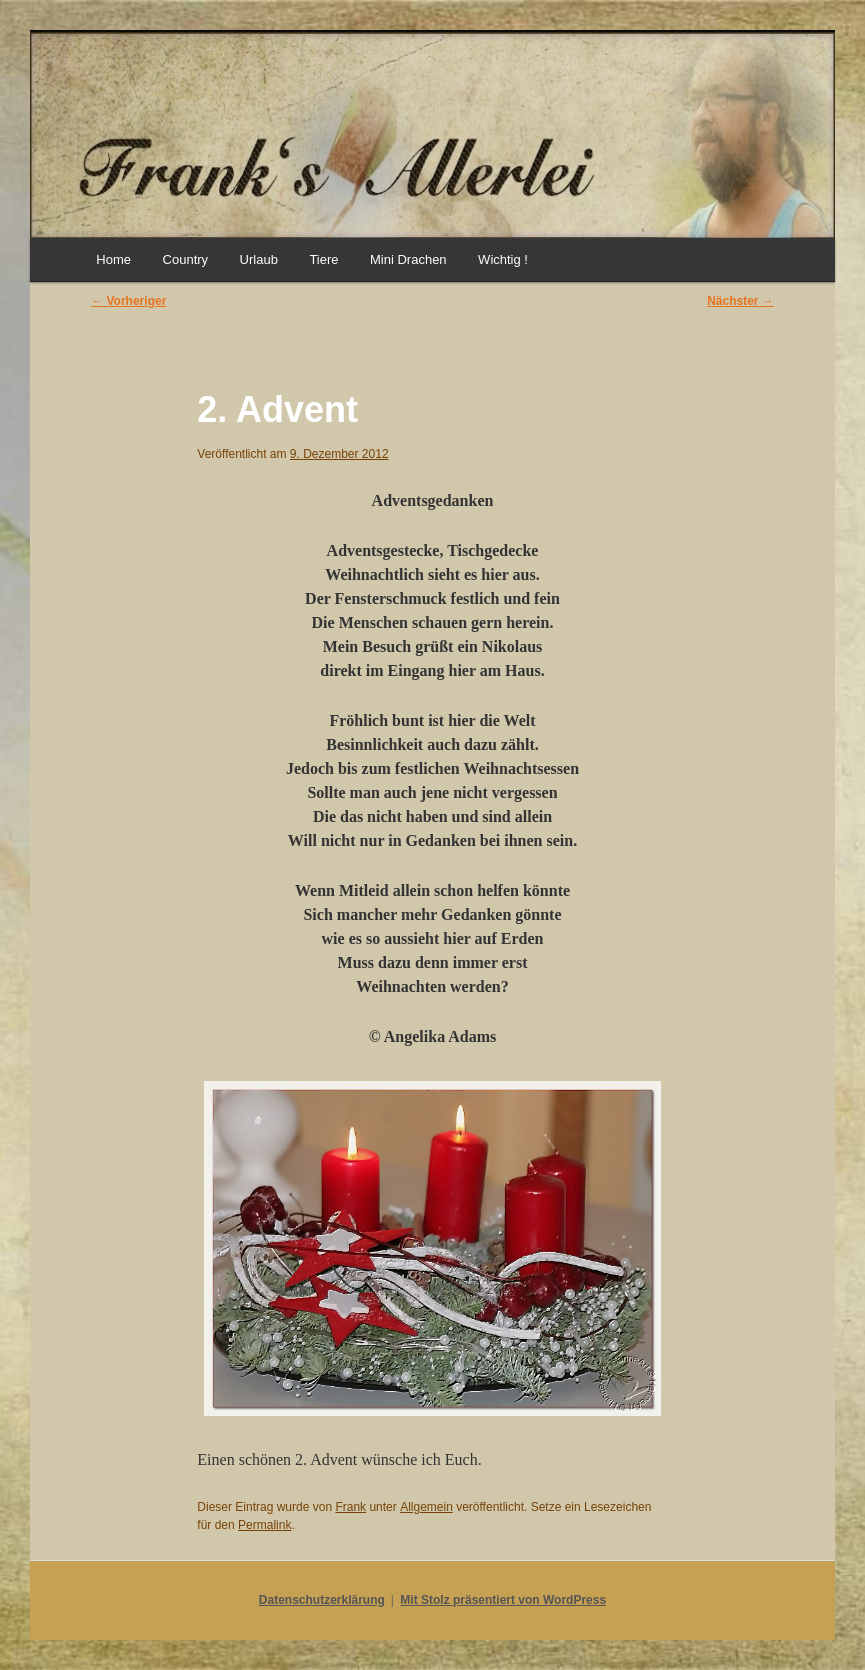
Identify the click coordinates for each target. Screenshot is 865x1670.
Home (113, 259)
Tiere (323, 259)
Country (186, 259)
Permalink (264, 1525)
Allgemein (426, 1507)
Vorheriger (128, 301)
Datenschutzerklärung (322, 1600)
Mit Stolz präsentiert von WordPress (503, 1600)
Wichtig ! (503, 259)
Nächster (740, 301)
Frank (350, 1507)
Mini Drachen (408, 259)
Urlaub (259, 259)
